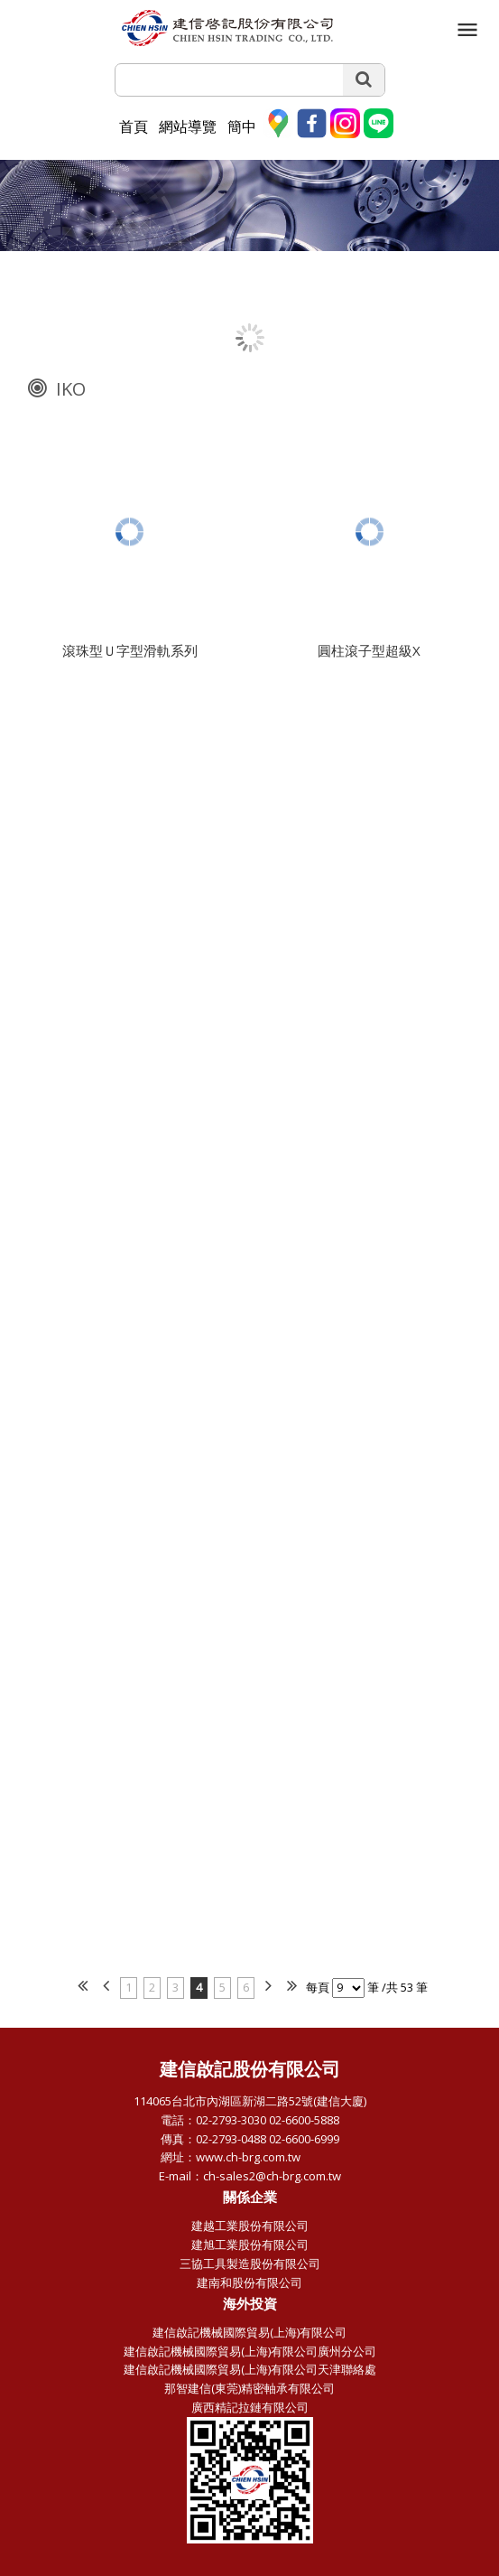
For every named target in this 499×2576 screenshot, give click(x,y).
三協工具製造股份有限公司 (250, 2263)
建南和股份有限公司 (249, 2282)
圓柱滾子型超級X (369, 654)
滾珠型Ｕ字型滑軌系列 (130, 654)
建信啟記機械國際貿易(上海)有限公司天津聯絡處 (250, 2369)
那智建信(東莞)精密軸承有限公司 (249, 2388)
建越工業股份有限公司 (250, 2225)
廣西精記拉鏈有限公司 (250, 2407)
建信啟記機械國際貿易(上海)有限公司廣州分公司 (250, 2351)
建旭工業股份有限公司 (250, 2244)
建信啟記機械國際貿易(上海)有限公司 (249, 2332)
